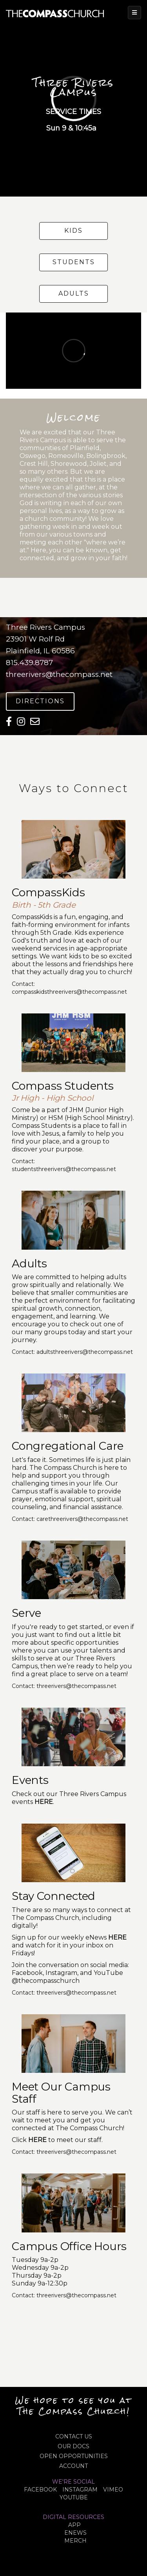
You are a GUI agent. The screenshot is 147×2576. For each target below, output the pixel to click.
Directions (40, 701)
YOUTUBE (74, 2497)
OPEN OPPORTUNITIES (74, 2456)
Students (74, 262)
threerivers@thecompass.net (59, 674)
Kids (73, 230)
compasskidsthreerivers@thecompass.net (69, 991)
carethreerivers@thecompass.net (82, 1518)
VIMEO (113, 2489)
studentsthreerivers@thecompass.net (64, 1169)
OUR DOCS (73, 2446)
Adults (73, 293)
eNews (75, 2532)
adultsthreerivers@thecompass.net (84, 1351)
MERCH (75, 2540)
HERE (37, 2140)
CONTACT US (73, 2436)
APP (74, 2524)
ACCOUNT (73, 2465)
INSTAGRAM (80, 2489)
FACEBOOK (40, 2489)
